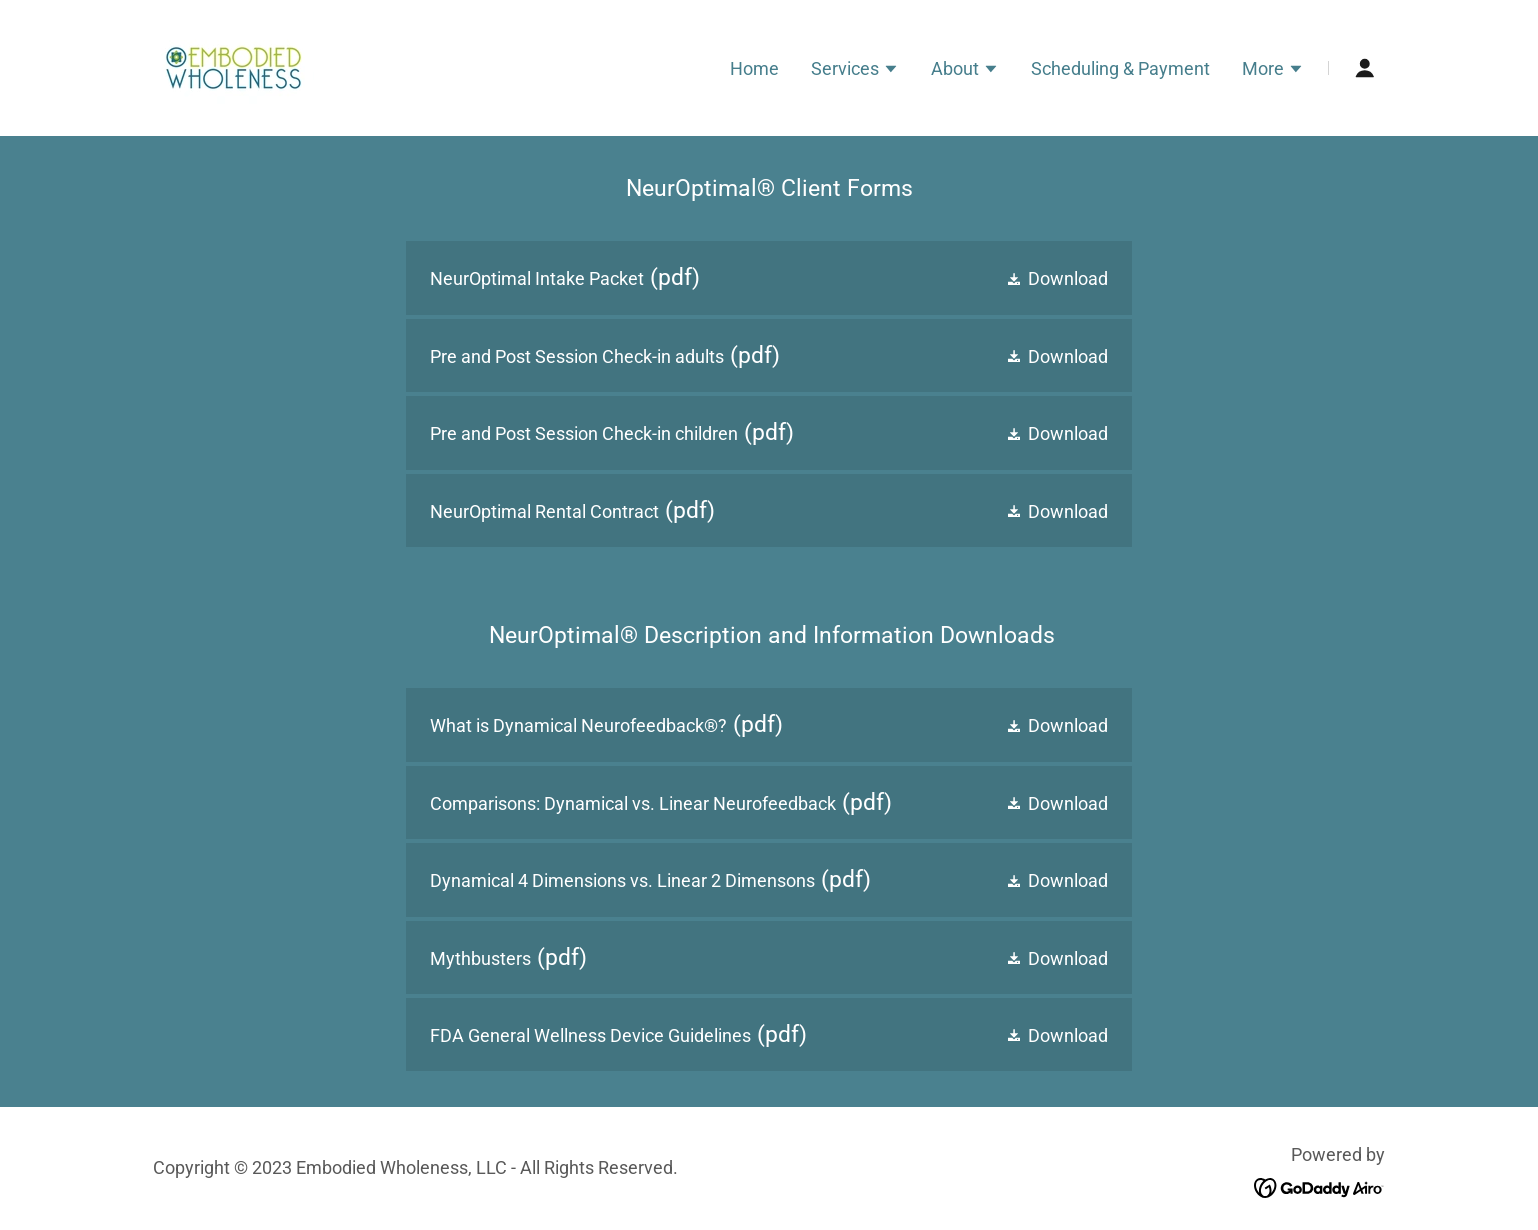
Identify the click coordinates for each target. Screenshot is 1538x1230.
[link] (233, 66)
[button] (855, 71)
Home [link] (754, 68)
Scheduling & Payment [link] (1120, 68)
